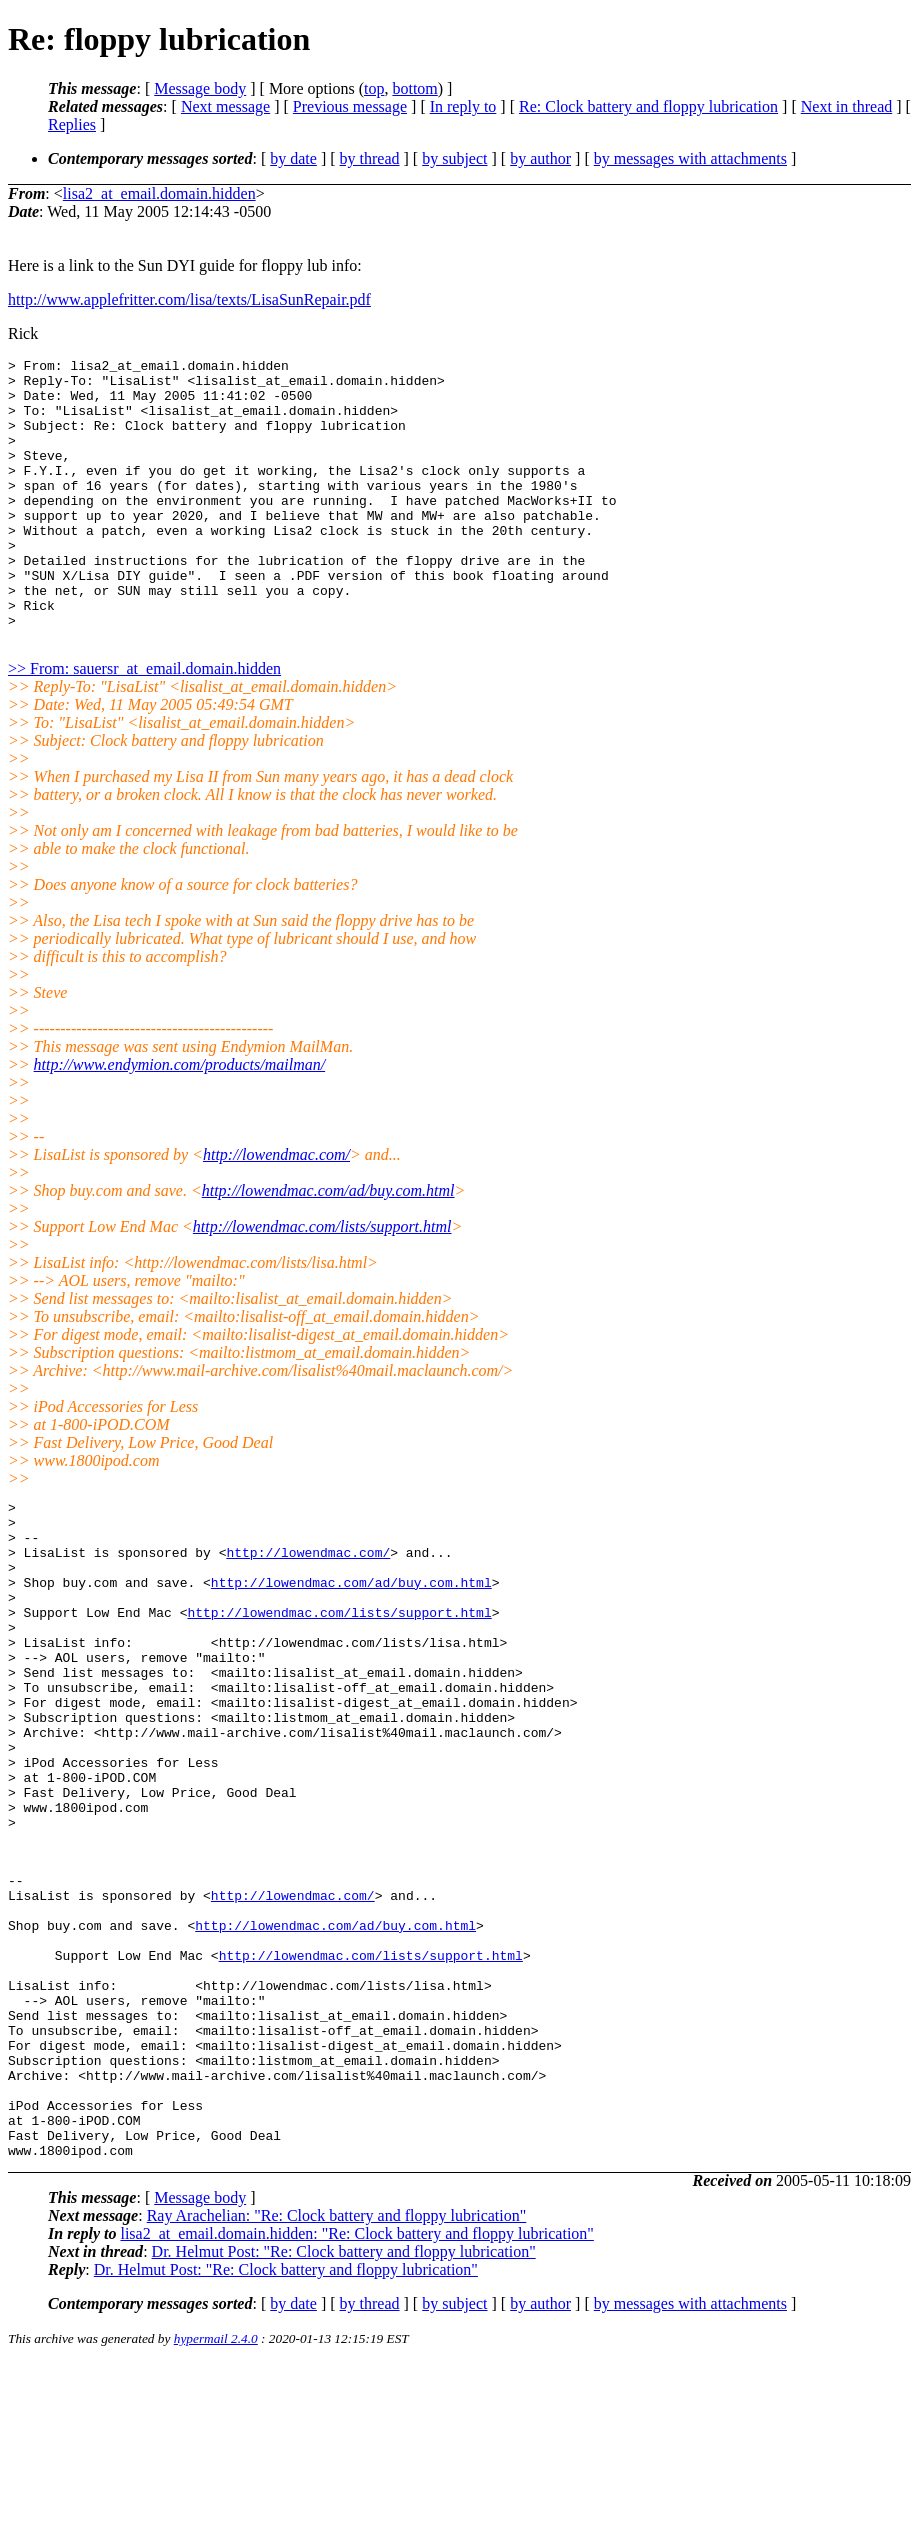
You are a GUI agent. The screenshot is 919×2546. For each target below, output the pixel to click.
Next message (225, 106)
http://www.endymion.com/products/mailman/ (180, 1118)
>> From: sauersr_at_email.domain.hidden (144, 722)
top (374, 88)
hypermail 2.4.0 (216, 2521)
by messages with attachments (690, 158)
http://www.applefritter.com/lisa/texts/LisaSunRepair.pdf (189, 299)
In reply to (463, 106)
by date (293, 158)
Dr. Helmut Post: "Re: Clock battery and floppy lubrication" (344, 2434)
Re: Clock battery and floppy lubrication (648, 106)
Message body (200, 88)
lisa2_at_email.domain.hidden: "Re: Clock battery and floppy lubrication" (356, 2416)
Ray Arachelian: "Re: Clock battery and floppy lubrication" (337, 2398)
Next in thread (847, 106)
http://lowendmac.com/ (276, 1208)
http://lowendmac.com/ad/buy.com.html (328, 1244)
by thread (370, 158)
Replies (72, 124)
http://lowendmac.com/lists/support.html (322, 1280)
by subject (454, 158)
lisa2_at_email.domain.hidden (159, 193)
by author (540, 158)
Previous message (350, 106)
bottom (414, 88)
